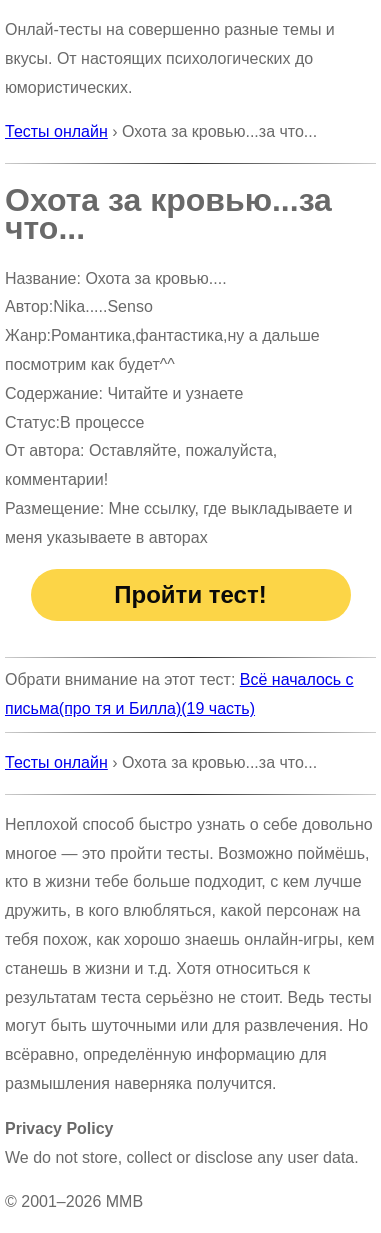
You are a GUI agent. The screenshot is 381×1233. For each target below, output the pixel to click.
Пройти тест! (190, 594)
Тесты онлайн (56, 131)
